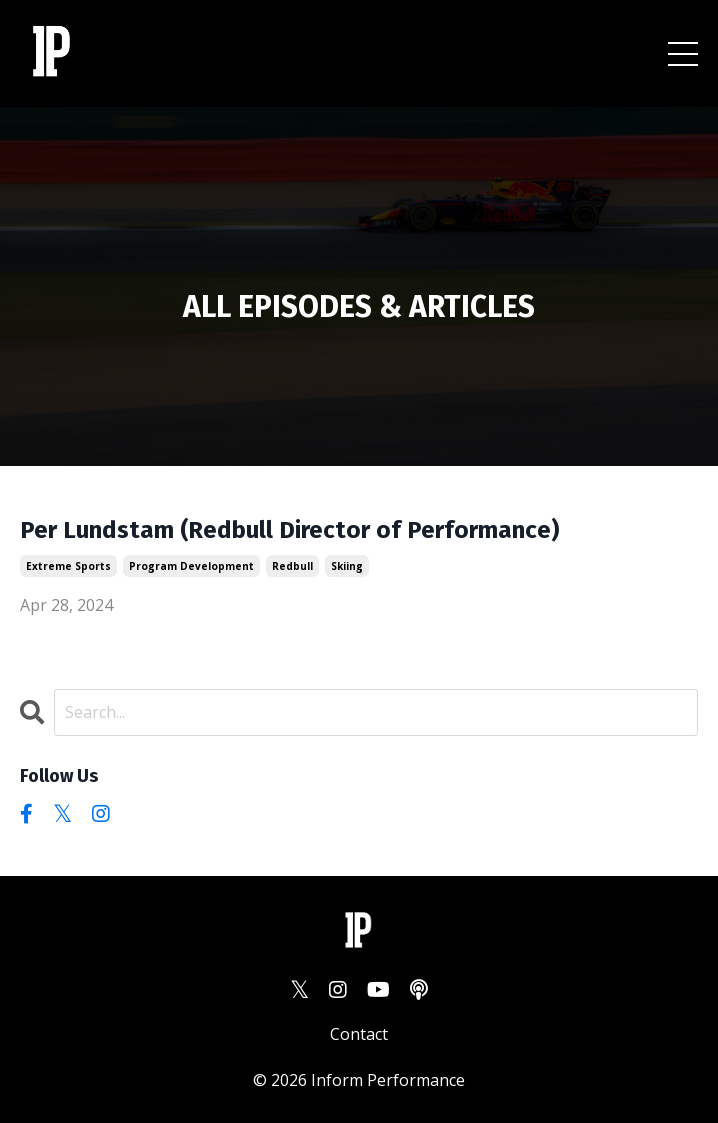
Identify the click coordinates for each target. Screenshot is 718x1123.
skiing (347, 566)
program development (191, 566)
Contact (359, 1034)
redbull (292, 566)
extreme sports (68, 566)
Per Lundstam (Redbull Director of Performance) (289, 530)
